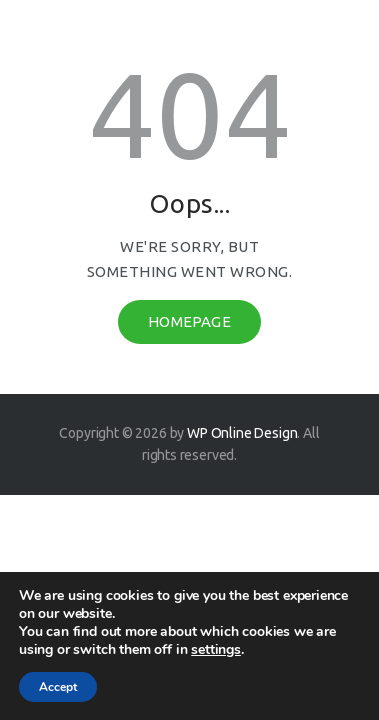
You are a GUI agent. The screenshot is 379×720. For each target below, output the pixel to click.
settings (216, 650)
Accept (58, 687)
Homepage (189, 321)
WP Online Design (242, 433)
